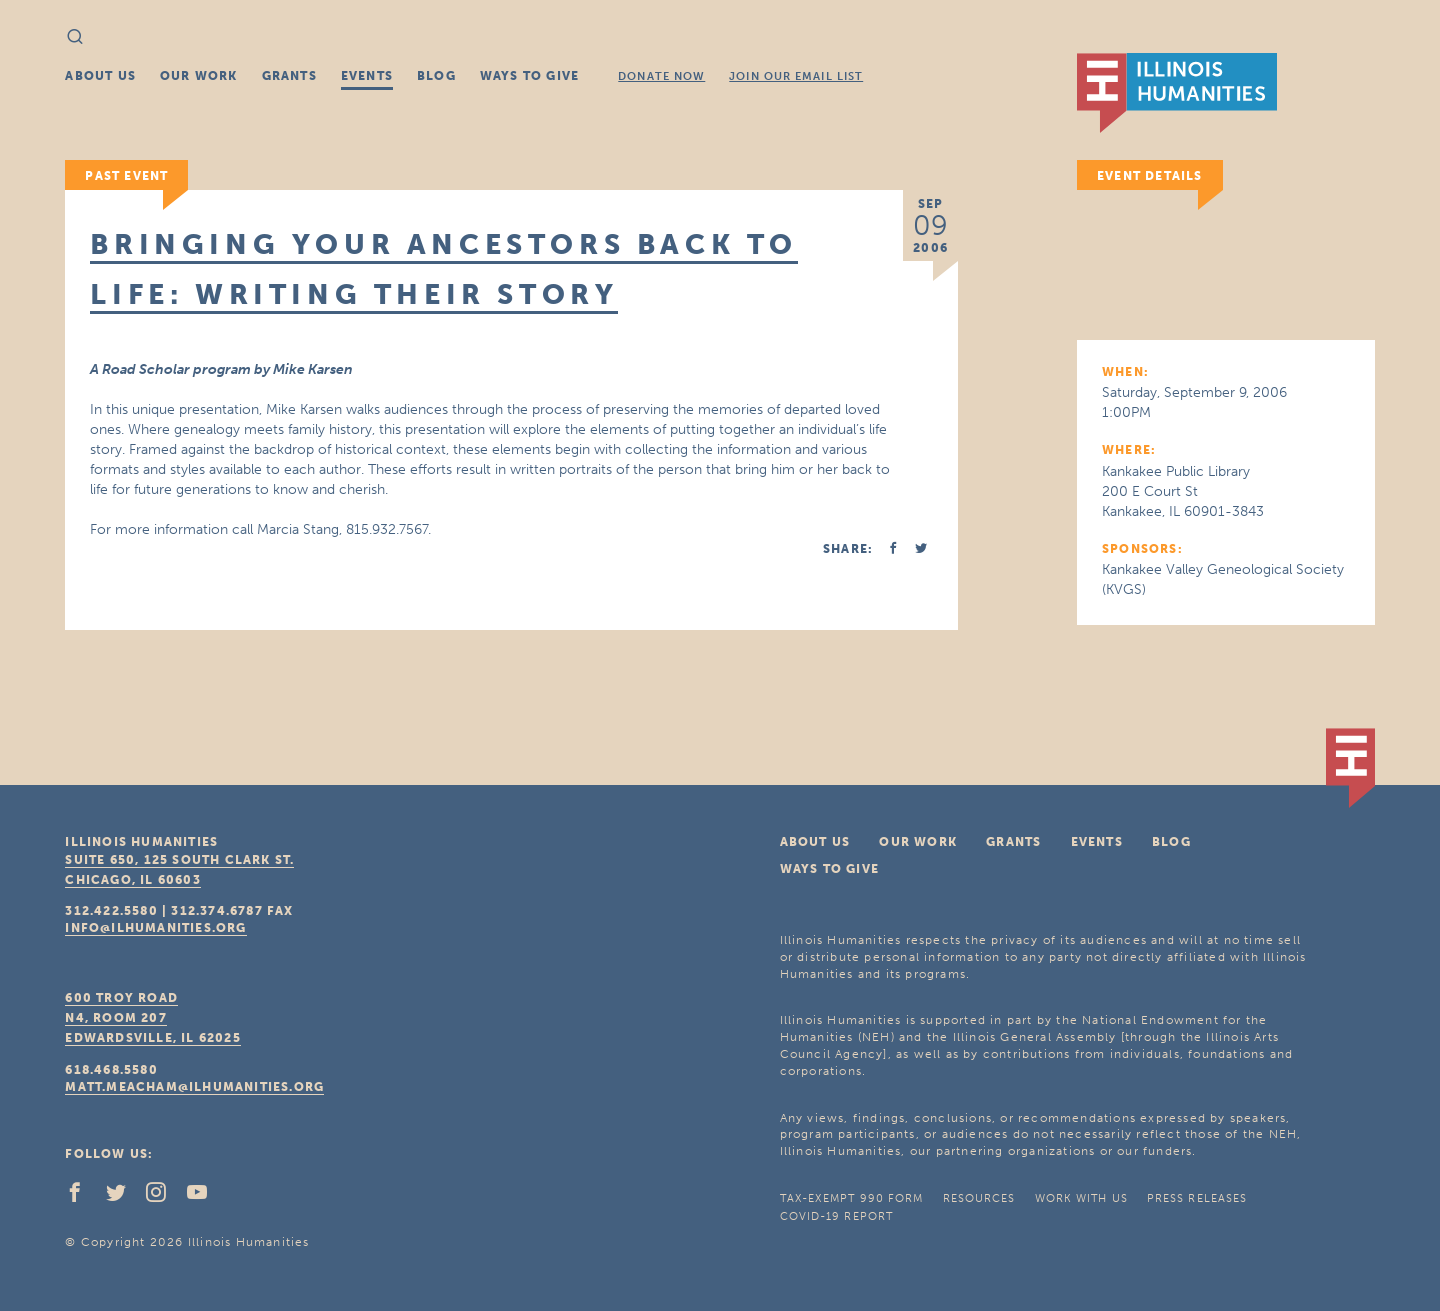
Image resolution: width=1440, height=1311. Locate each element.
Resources (979, 1198)
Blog (436, 76)
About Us (100, 76)
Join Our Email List (796, 76)
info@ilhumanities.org (155, 928)
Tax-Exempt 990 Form (852, 1198)
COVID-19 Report (837, 1216)
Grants (289, 76)
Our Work (199, 76)
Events (367, 76)
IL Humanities (1177, 93)
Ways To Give (529, 76)
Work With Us (1081, 1198)
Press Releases (1197, 1198)
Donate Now (661, 76)
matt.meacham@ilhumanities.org (194, 1087)
